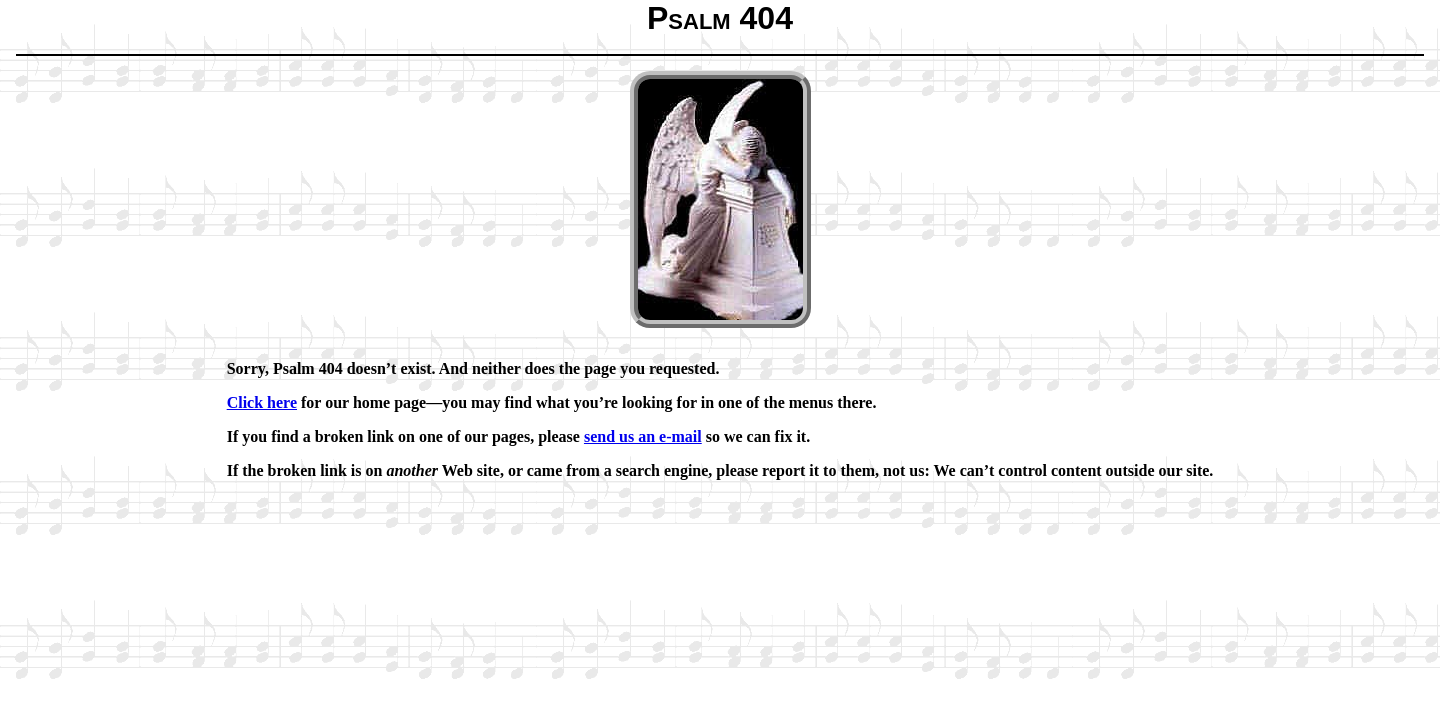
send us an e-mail (643, 436)
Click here (262, 402)
